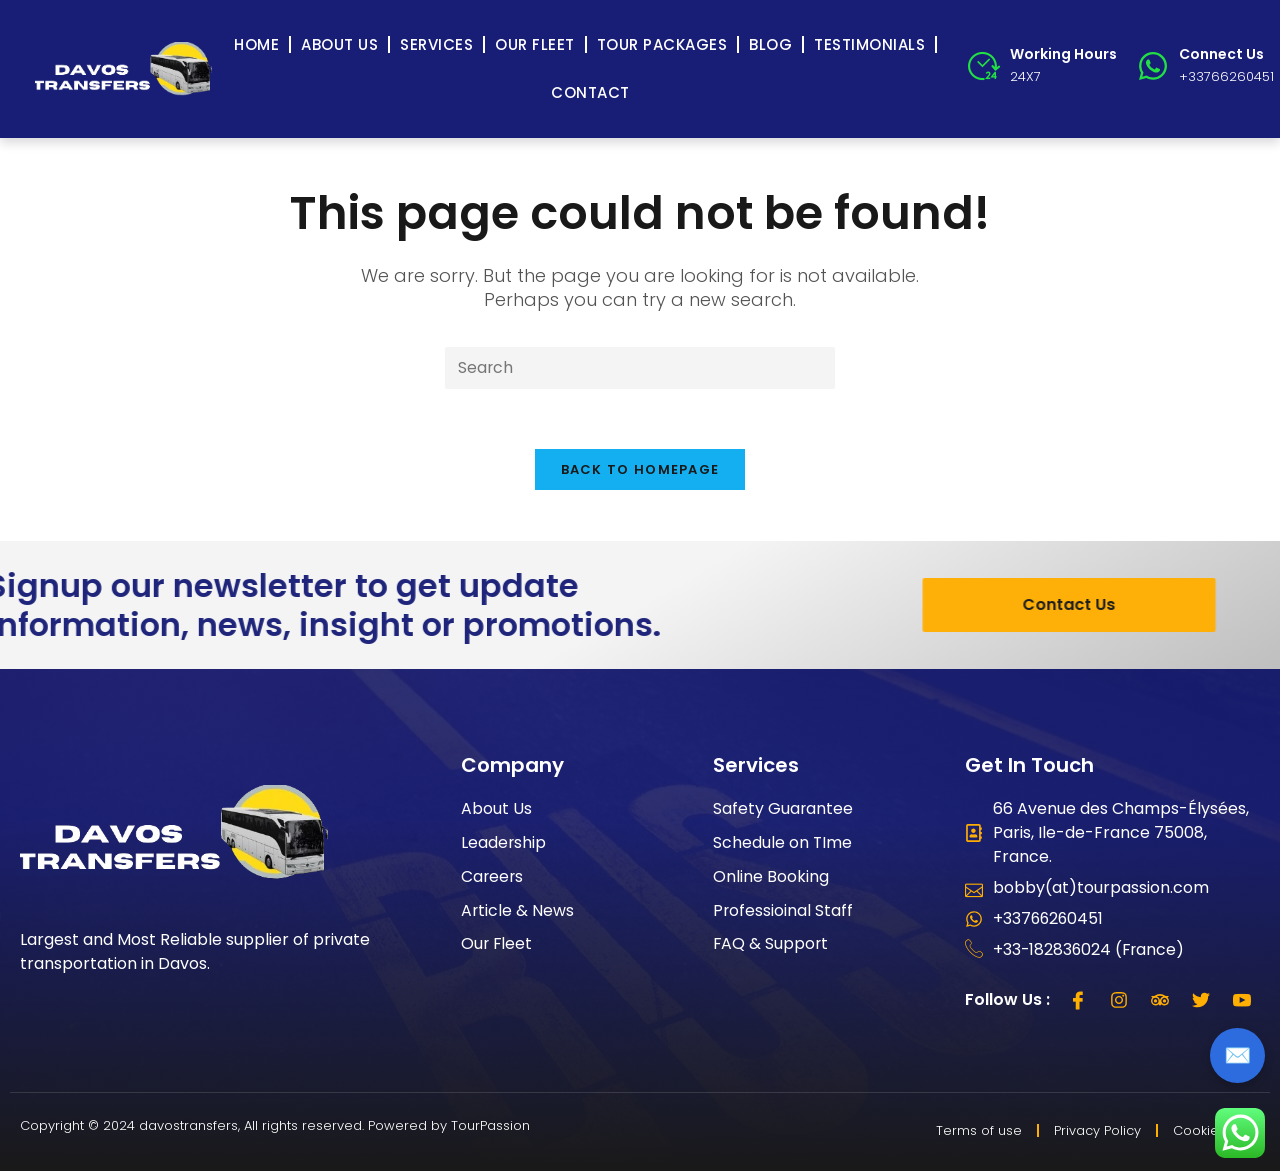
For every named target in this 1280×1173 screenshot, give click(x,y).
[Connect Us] (1153, 66)
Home (256, 44)
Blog (770, 44)
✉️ (1237, 1055)
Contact (590, 92)
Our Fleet (535, 44)
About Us (339, 44)
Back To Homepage (640, 470)
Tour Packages (662, 44)
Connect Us (1221, 54)
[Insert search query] (640, 368)
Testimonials (869, 44)
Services (436, 44)
